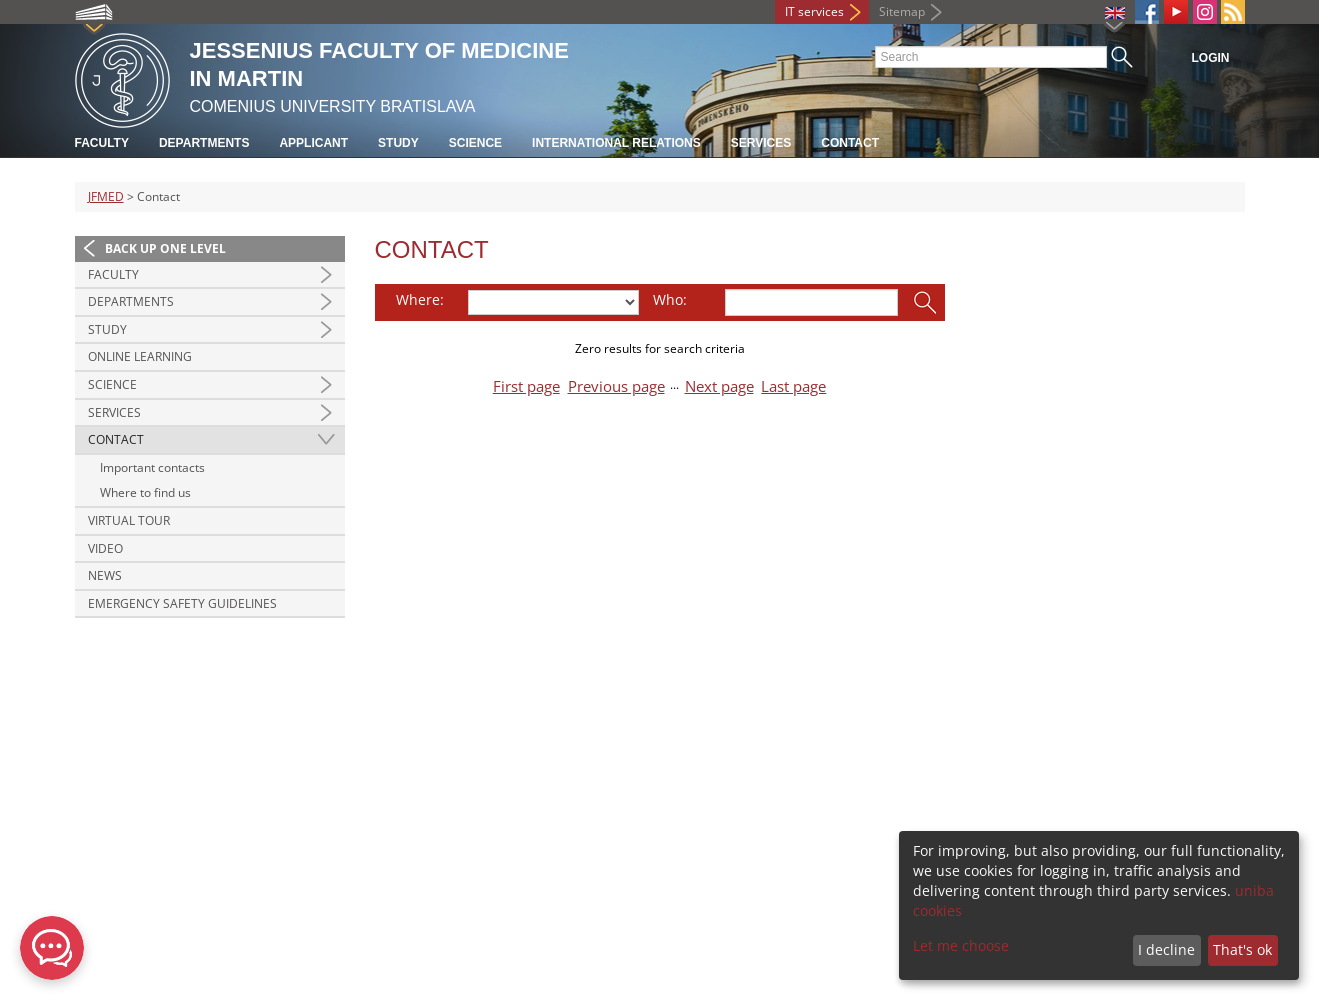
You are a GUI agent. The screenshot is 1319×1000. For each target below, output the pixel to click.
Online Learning (140, 356)
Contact (850, 143)
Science (475, 143)
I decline (1166, 949)
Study (398, 143)
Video (105, 548)
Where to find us (145, 492)
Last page (793, 386)
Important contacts (152, 467)
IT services (814, 11)
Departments (204, 143)
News (105, 575)
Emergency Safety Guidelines (182, 603)
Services (761, 143)
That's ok (1242, 949)
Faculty (102, 143)
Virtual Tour (129, 520)
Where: (420, 299)
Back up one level (165, 248)
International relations (616, 143)
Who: (670, 299)
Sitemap (902, 11)
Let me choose (961, 945)
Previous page (616, 386)
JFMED (106, 196)
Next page (719, 386)
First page (526, 386)
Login (1211, 58)
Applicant (313, 143)
